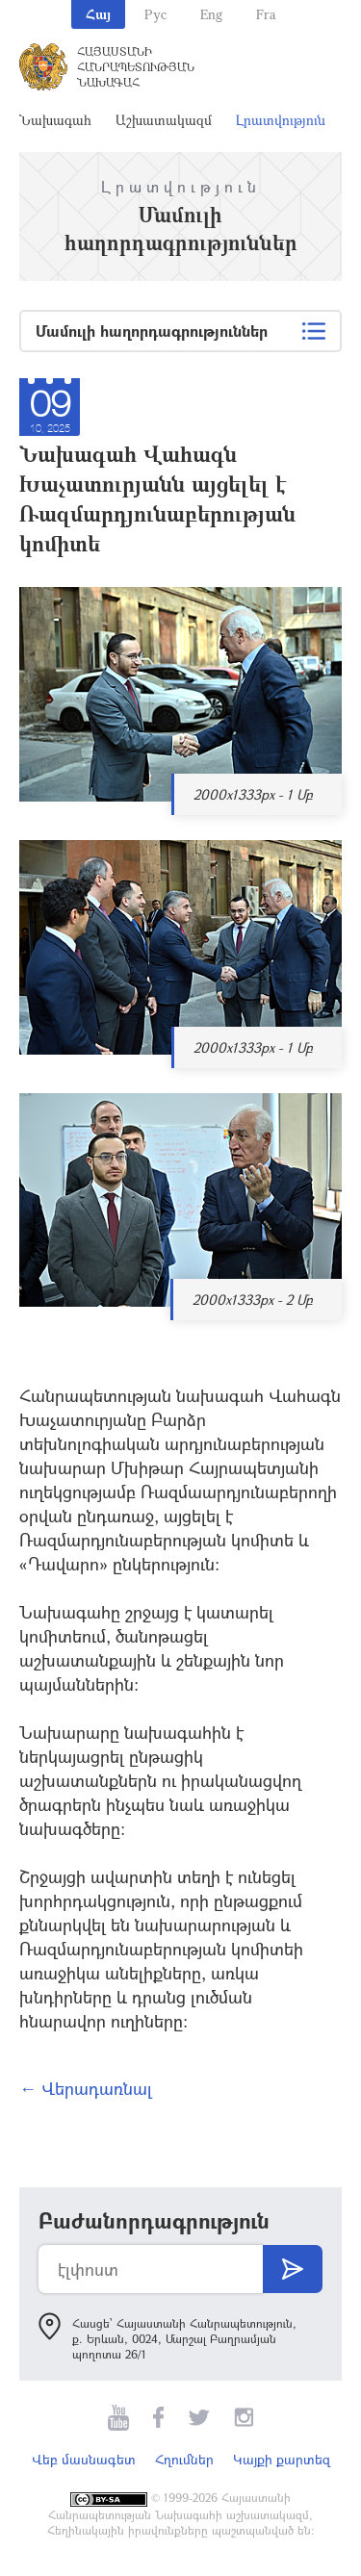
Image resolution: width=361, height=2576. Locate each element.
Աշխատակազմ (164, 120)
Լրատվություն (280, 120)
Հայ (98, 14)
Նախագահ (55, 120)
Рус (155, 14)
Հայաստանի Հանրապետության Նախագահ (135, 66)
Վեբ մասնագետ (84, 2459)
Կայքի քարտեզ (281, 2459)
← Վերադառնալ (85, 2088)
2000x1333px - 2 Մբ (253, 1299)
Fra (266, 14)
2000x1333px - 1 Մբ (253, 794)
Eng (211, 14)
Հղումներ (184, 2459)
